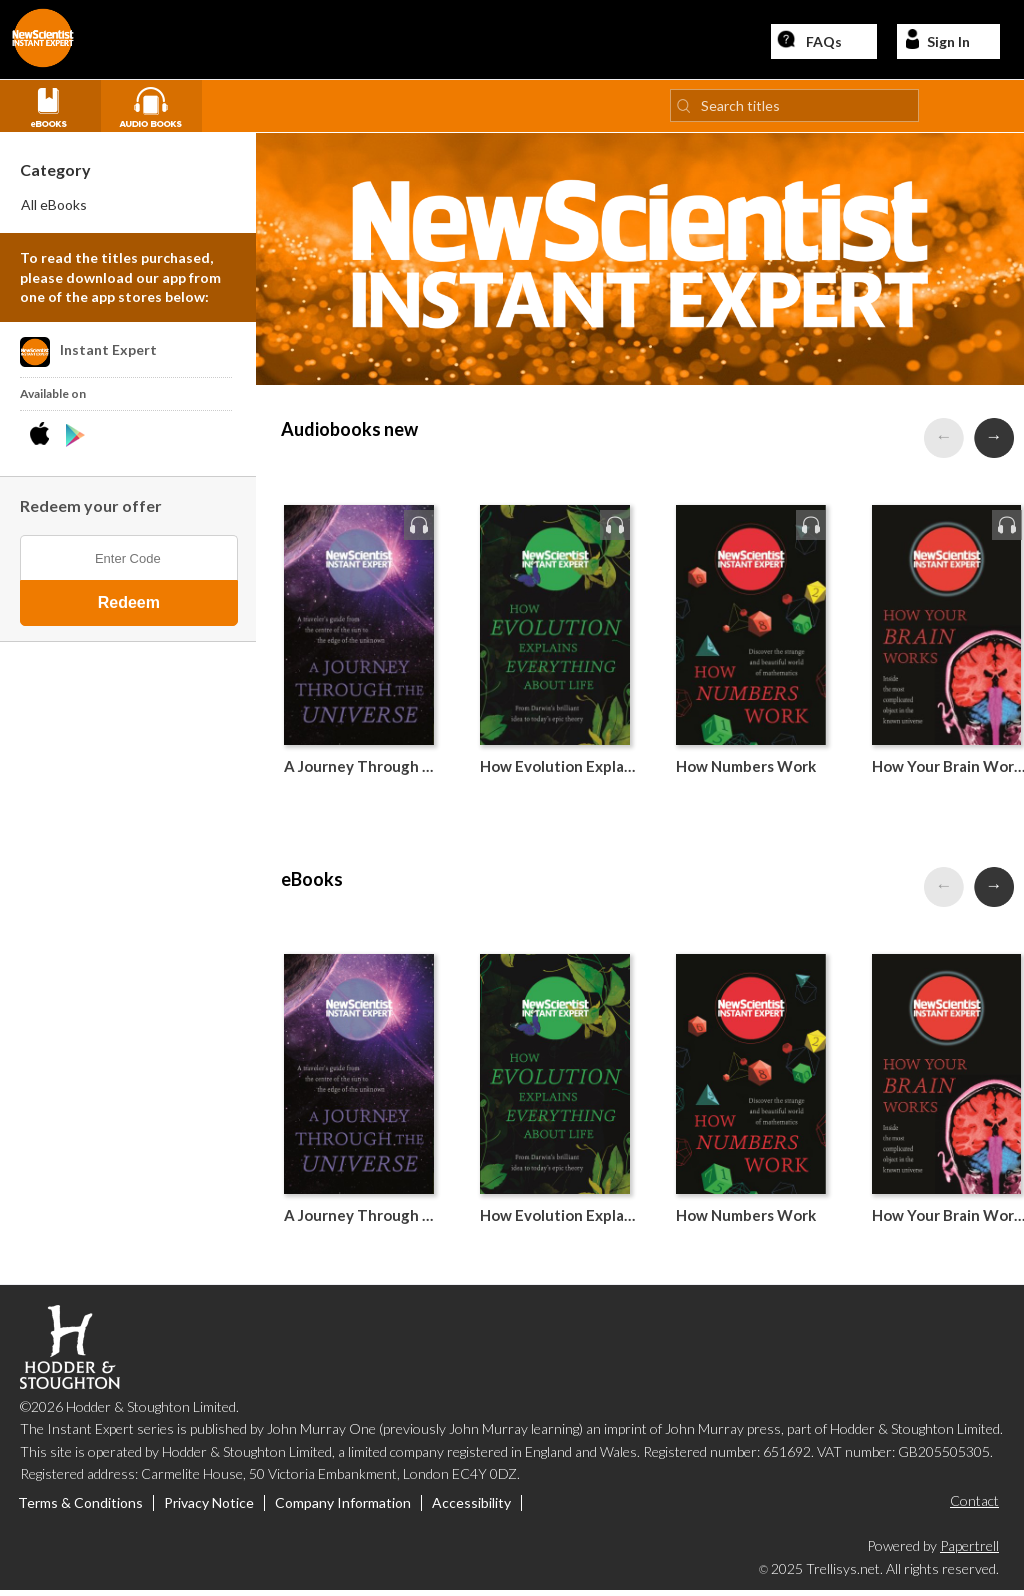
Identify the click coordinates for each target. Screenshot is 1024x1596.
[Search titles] (794, 110)
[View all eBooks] (58, 108)
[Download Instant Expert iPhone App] (43, 440)
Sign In (936, 41)
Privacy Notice (209, 1508)
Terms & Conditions (80, 1508)
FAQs (809, 41)
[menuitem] (129, 210)
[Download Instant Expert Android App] (75, 440)
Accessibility (471, 1508)
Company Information (343, 1508)
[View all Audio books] (159, 108)
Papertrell (969, 1549)
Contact (974, 1505)
